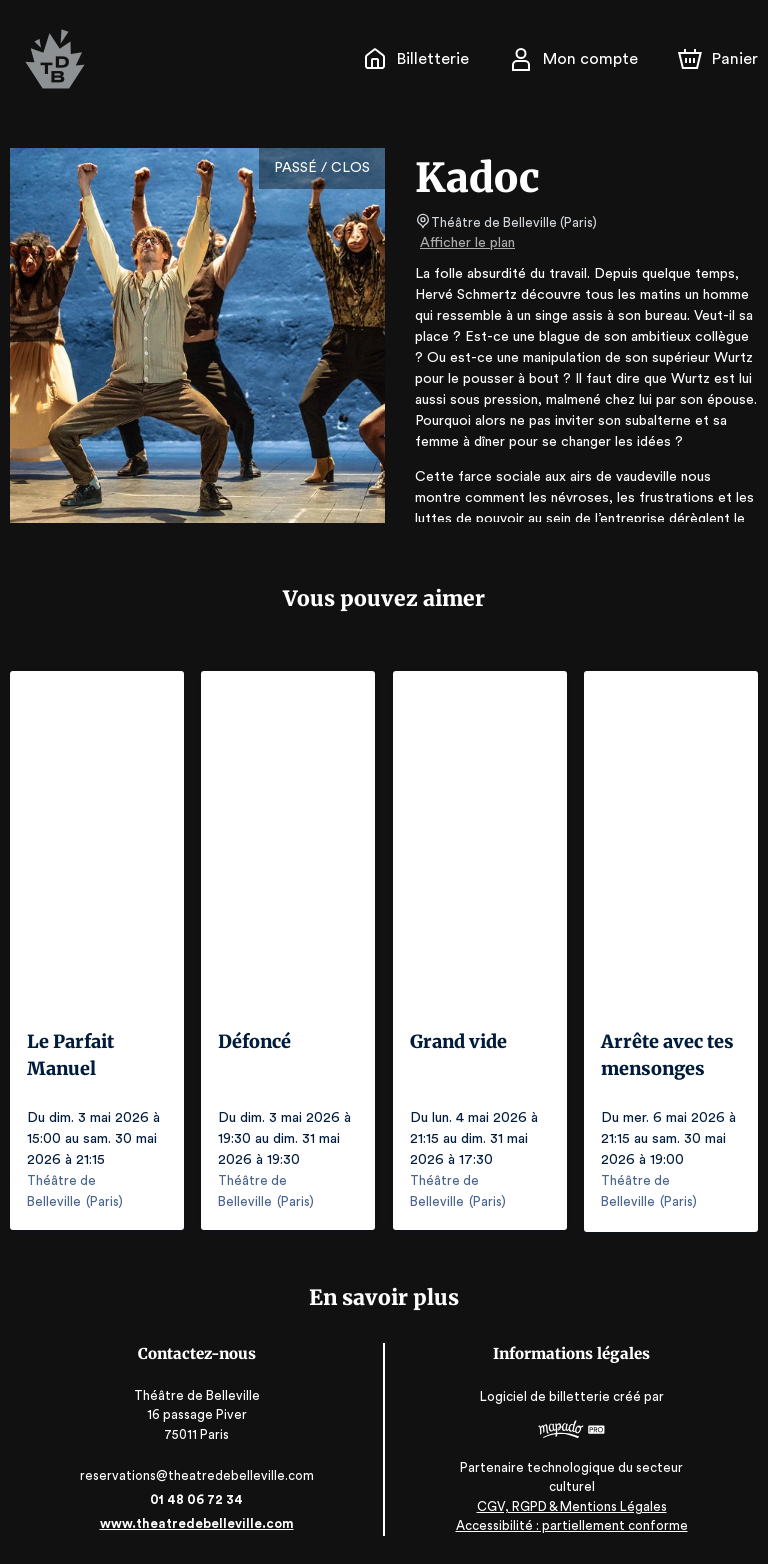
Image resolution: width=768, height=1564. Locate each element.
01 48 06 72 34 (196, 1497)
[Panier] (718, 59)
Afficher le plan (466, 243)
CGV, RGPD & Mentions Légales (572, 1504)
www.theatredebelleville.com (196, 1521)
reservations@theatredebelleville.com (196, 1473)
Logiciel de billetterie (546, 1394)
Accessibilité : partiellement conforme (571, 1523)
